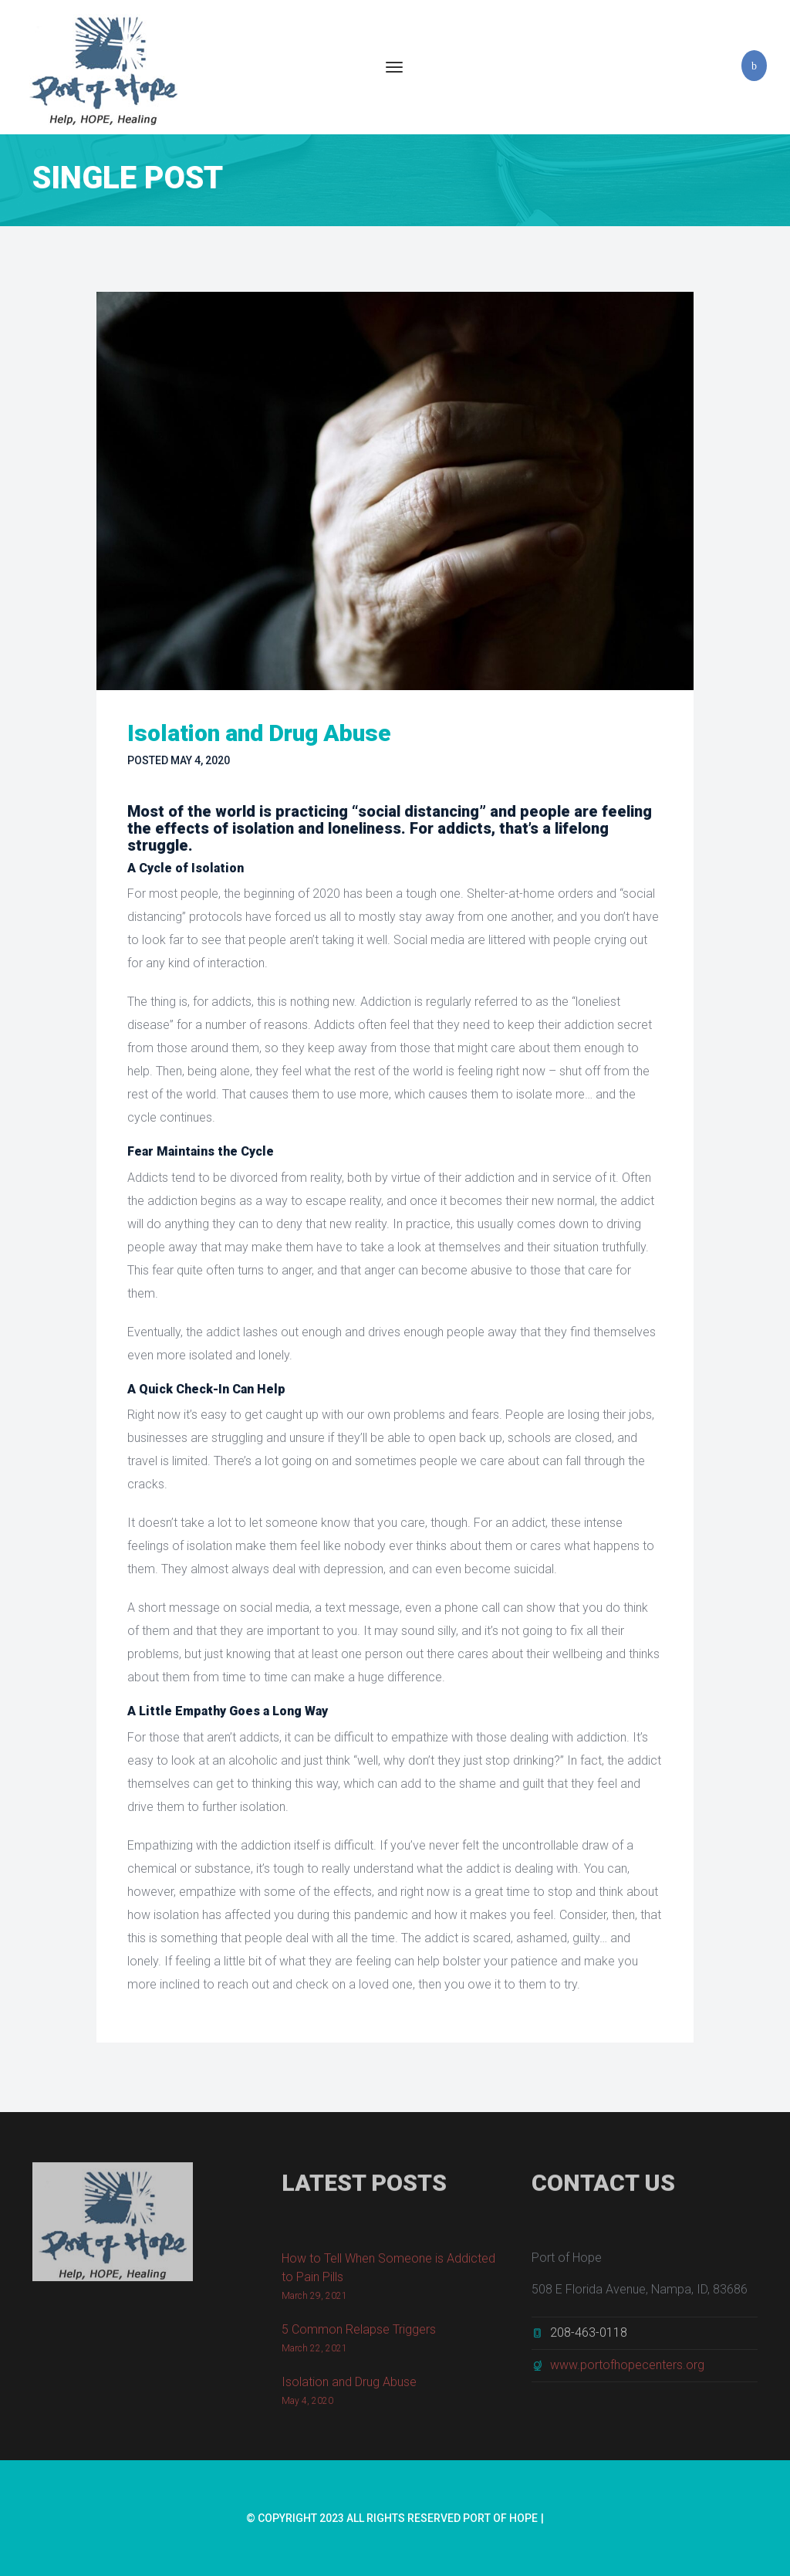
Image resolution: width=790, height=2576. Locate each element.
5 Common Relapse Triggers (359, 2333)
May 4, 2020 (200, 760)
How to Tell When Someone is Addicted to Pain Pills (388, 2271)
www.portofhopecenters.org (627, 2368)
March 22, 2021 (314, 2352)
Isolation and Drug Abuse (349, 2385)
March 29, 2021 (314, 2299)
